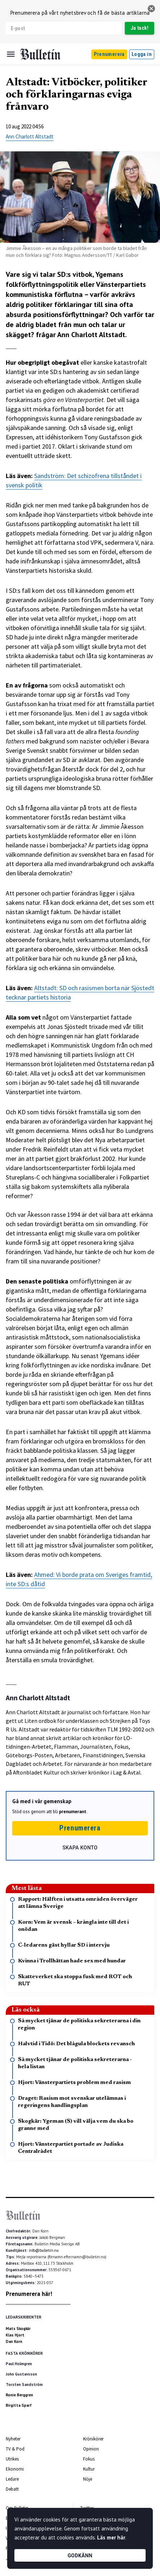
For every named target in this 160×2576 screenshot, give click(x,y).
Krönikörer (93, 2439)
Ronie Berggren (19, 2394)
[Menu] (11, 54)
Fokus (89, 2459)
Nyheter (13, 2439)
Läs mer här (111, 2537)
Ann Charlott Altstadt (30, 136)
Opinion (91, 2449)
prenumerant (72, 1812)
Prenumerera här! (29, 2294)
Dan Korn (14, 2341)
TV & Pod (15, 2449)
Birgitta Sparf (19, 2405)
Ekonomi (15, 2469)
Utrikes (12, 2459)
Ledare (12, 2479)
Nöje (87, 2479)
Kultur (89, 2469)
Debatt (12, 2489)
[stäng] (151, 8)
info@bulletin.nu (44, 2250)
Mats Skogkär (18, 2328)
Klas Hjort (15, 2335)
